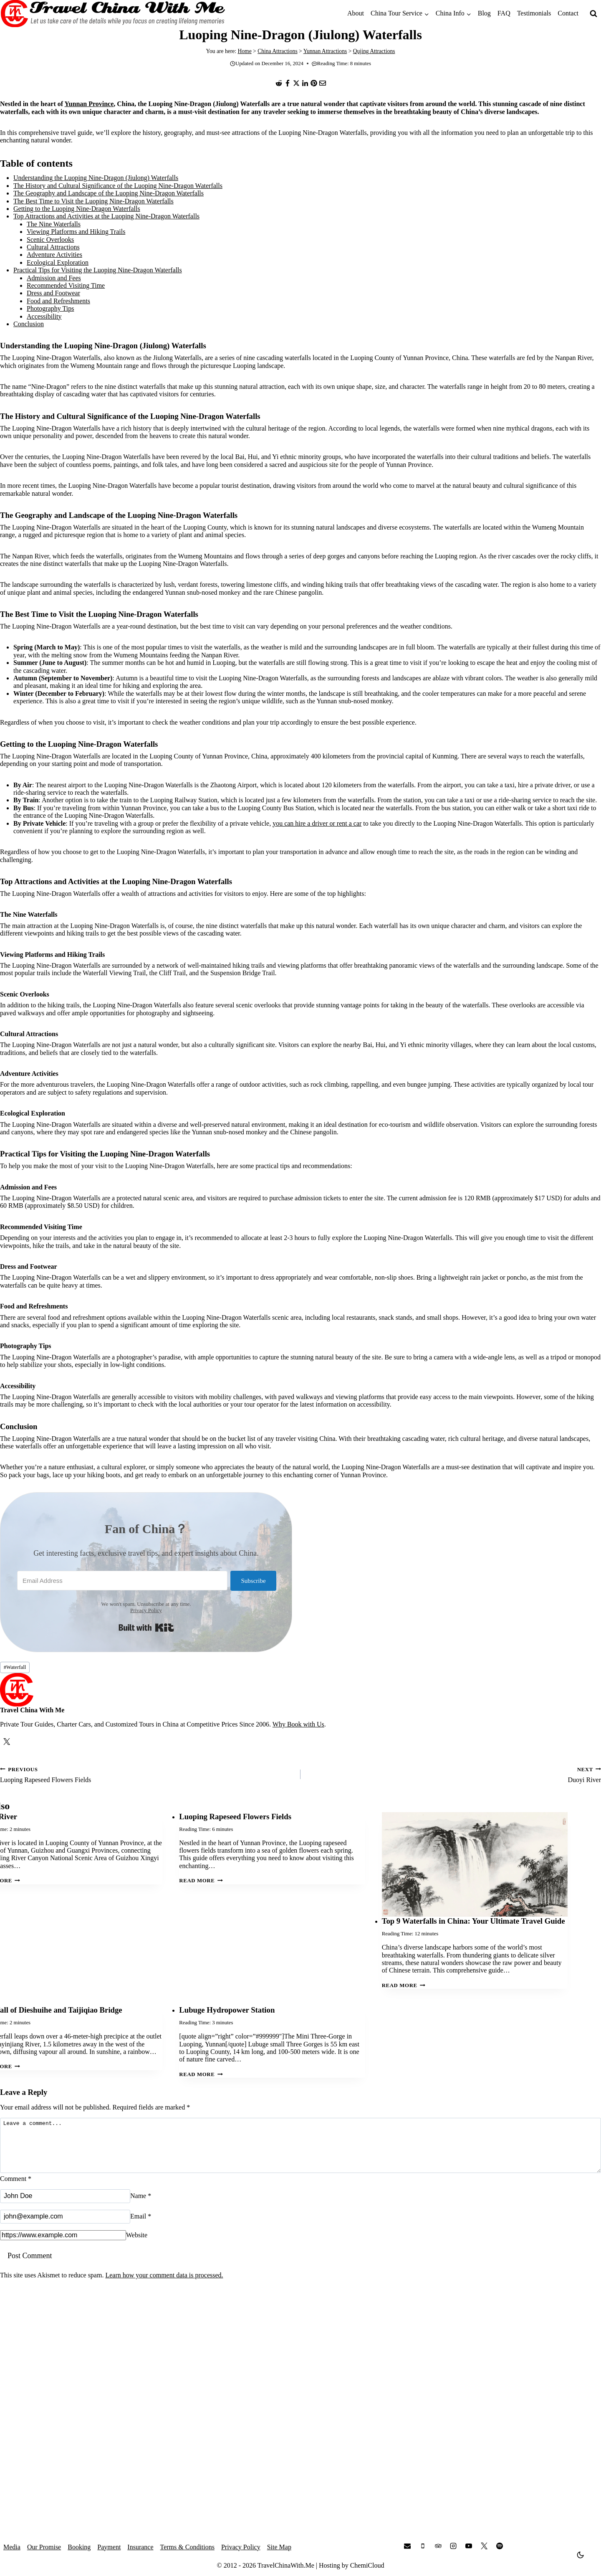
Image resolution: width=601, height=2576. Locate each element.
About (355, 13)
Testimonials (534, 13)
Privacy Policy (146, 1610)
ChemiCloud (367, 2565)
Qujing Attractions (374, 51)
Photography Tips (50, 308)
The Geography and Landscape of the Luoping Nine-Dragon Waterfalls (108, 193)
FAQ (503, 13)
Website (136, 2245)
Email (140, 2226)
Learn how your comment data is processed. (164, 2285)
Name (140, 2206)
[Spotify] (499, 2546)
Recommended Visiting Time (66, 285)
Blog (484, 13)
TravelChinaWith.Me (286, 2565)
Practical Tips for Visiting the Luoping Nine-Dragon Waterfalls (97, 270)
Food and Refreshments (58, 300)
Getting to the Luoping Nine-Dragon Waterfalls (76, 208)
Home (244, 51)
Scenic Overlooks (50, 239)
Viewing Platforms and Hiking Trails (76, 231)
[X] (296, 83)
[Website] (63, 2245)
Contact (568, 13)
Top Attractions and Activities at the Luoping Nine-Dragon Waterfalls (106, 216)
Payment (109, 2547)
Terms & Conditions (187, 2547)
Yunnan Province (89, 103)
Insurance (140, 2547)
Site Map (279, 2547)
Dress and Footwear (53, 293)
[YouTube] (468, 2546)
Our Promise (44, 2547)
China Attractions (278, 51)
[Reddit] (278, 83)
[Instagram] (453, 2546)
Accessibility (44, 316)
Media (11, 2547)
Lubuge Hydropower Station (227, 2010)
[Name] (65, 2206)
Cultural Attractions (53, 247)
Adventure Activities (54, 254)
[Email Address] (121, 1580)
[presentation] (475, 1864)
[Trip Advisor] (438, 2546)
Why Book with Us (298, 1724)
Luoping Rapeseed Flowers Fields (147, 1774)
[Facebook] (287, 83)
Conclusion (28, 323)
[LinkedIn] (305, 83)
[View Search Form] (593, 13)
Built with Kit (146, 1627)
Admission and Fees (54, 277)
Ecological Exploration (57, 262)
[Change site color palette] (580, 2554)
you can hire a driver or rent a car (317, 823)
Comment (15, 2188)
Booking (79, 2547)
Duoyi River (454, 1774)
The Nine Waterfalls (54, 224)
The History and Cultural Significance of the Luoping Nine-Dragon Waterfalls (117, 185)
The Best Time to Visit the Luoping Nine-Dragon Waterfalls (93, 201)
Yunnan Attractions (325, 51)
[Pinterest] (314, 83)
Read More (200, 1881)
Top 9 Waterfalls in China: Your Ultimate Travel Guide (473, 1921)
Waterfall (15, 1667)
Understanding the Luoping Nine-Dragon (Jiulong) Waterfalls (95, 177)
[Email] (322, 83)
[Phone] (422, 2546)
